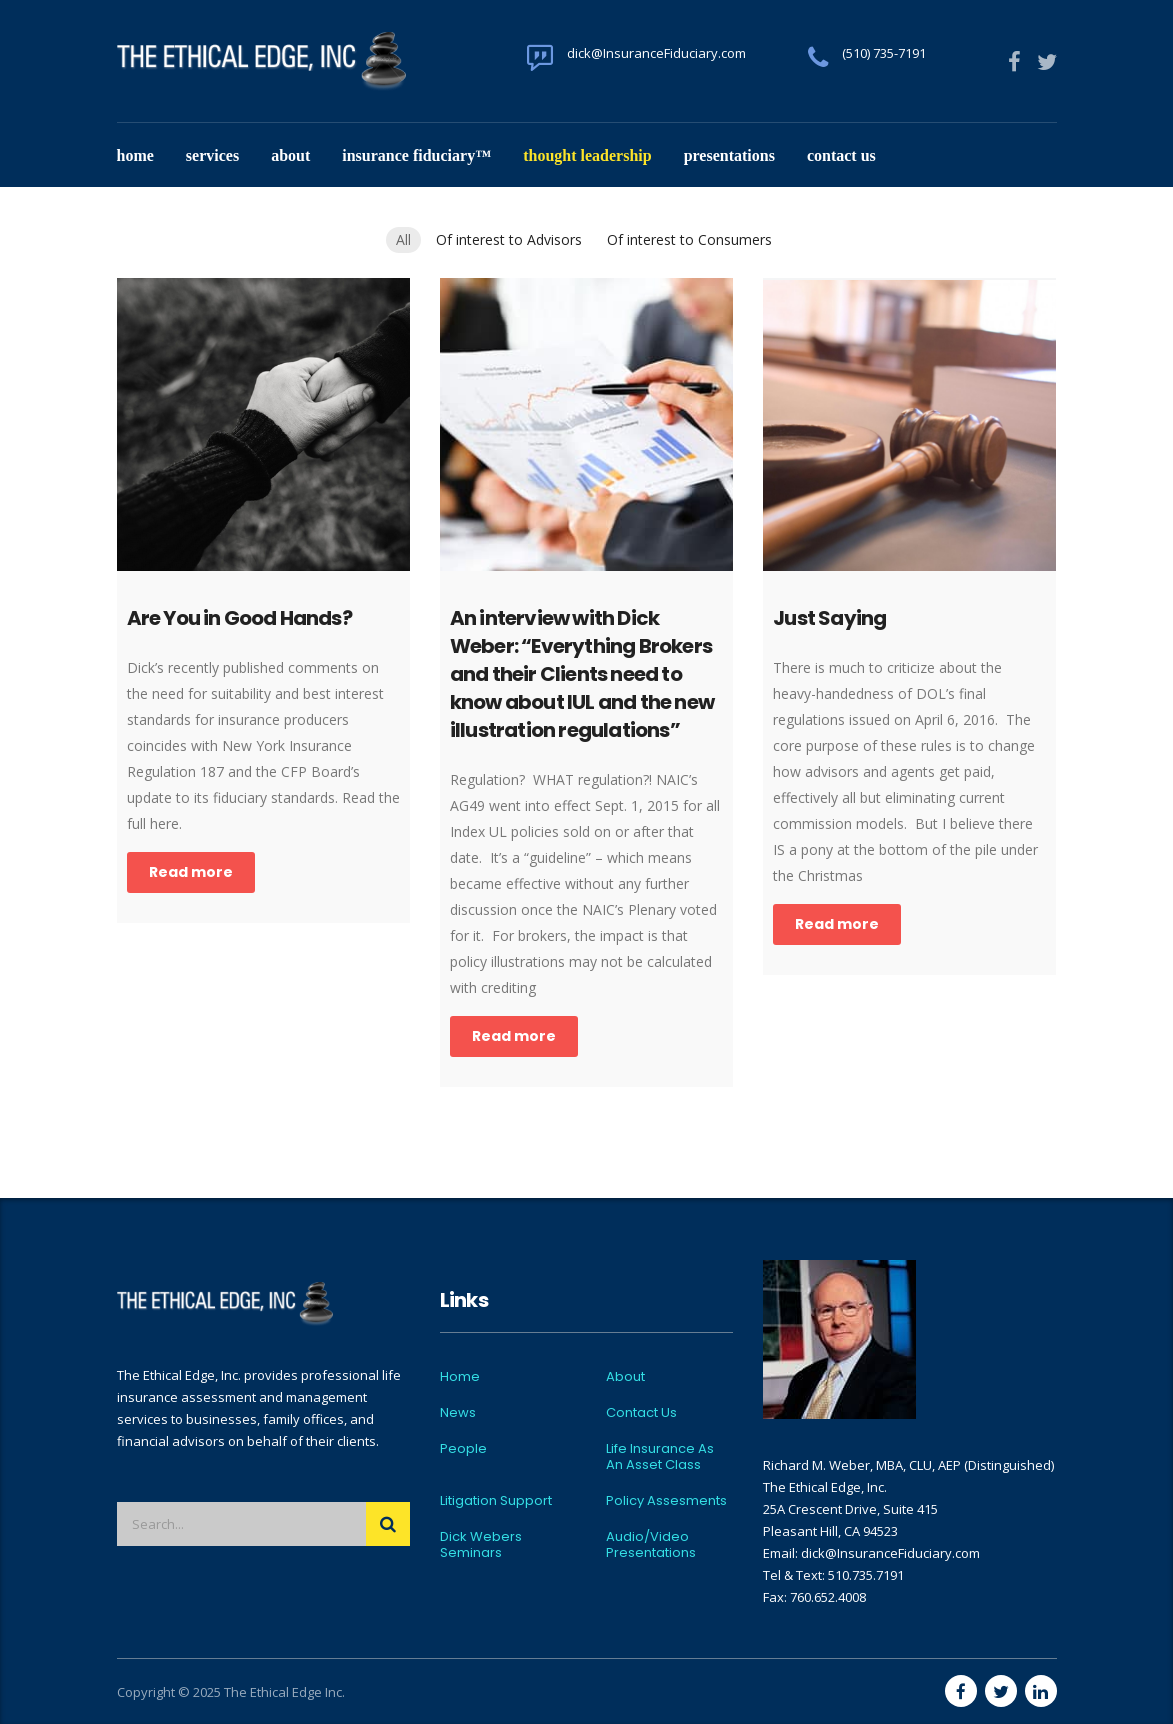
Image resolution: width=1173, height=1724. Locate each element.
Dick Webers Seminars (481, 1545)
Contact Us (841, 155)
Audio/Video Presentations (651, 1545)
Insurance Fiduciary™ (416, 155)
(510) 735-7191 (884, 53)
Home (135, 155)
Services (212, 155)
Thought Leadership (587, 155)
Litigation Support (496, 1501)
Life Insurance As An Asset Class (660, 1457)
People (463, 1449)
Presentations (729, 155)
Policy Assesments (666, 1501)
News (458, 1413)
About (290, 155)
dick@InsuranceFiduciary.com (656, 53)
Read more (191, 872)
